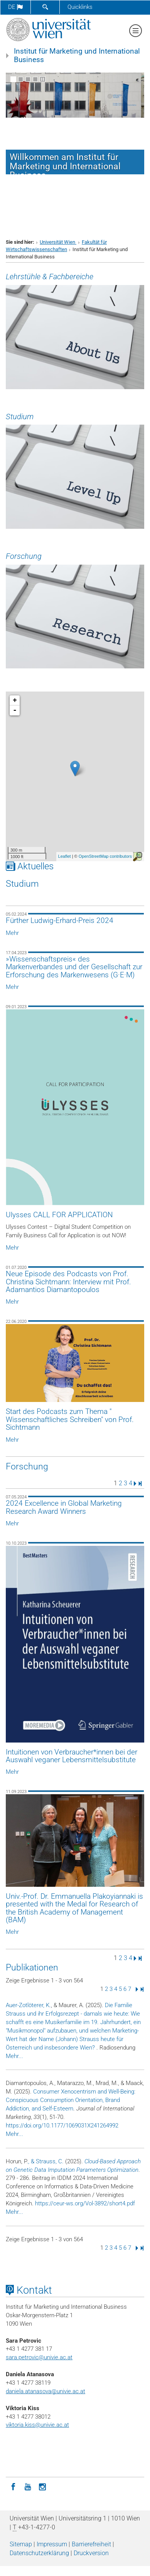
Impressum (52, 2544)
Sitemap (21, 2544)
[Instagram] (42, 2486)
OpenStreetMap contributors (105, 856)
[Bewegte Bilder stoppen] (43, 79)
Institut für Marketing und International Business (77, 55)
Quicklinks (80, 6)
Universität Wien (58, 242)
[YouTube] (27, 2486)
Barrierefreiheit (91, 2544)
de (15, 6)
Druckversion (91, 2553)
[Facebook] (13, 2486)
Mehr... (14, 2056)
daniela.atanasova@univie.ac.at (45, 2391)
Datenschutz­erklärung (39, 2553)
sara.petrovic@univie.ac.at (39, 2357)
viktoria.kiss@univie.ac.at (37, 2424)
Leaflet (64, 856)
